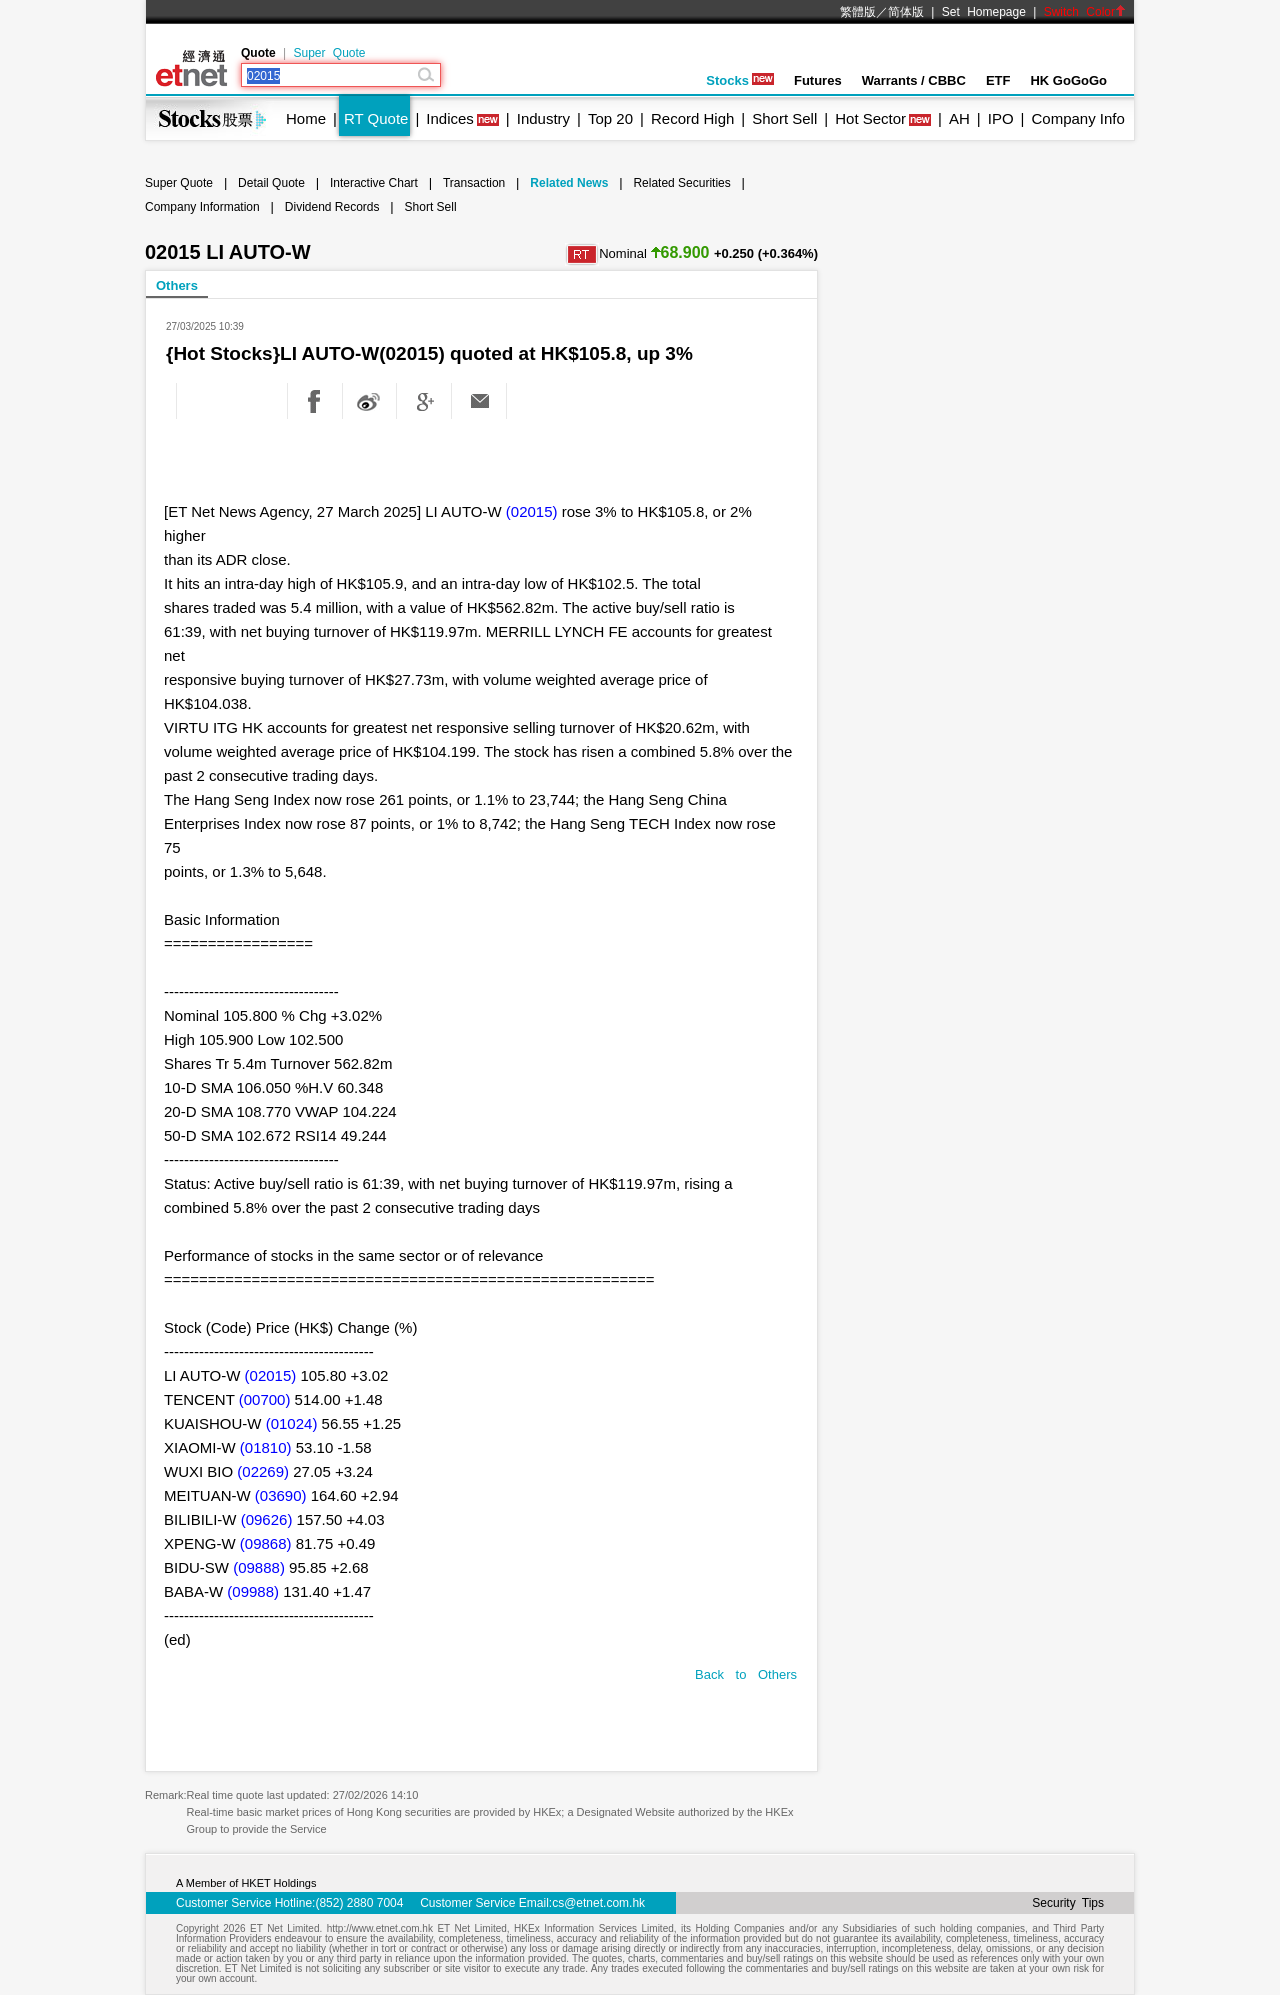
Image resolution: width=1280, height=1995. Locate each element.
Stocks (740, 80)
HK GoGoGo (1068, 80)
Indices (450, 118)
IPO (1001, 118)
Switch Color (1085, 12)
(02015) (532, 511)
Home (306, 118)
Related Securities (681, 183)
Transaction (474, 183)
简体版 (906, 12)
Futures (818, 80)
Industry (543, 118)
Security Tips (1068, 1903)
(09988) (253, 1591)
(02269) (263, 1471)
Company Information (202, 207)
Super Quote (329, 53)
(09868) (266, 1543)
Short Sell (784, 118)
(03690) (281, 1495)
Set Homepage (984, 12)
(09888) (259, 1567)
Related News (569, 183)
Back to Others (746, 1674)
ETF (998, 80)
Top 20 (610, 118)
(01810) (266, 1447)
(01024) (292, 1423)
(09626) (267, 1519)
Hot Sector (870, 118)
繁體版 (858, 12)
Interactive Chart (374, 183)
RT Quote (376, 118)
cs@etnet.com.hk (598, 1903)
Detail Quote (271, 183)
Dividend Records (332, 207)
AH (959, 118)
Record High (692, 118)
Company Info (1077, 118)
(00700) (265, 1399)
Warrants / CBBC (914, 80)
